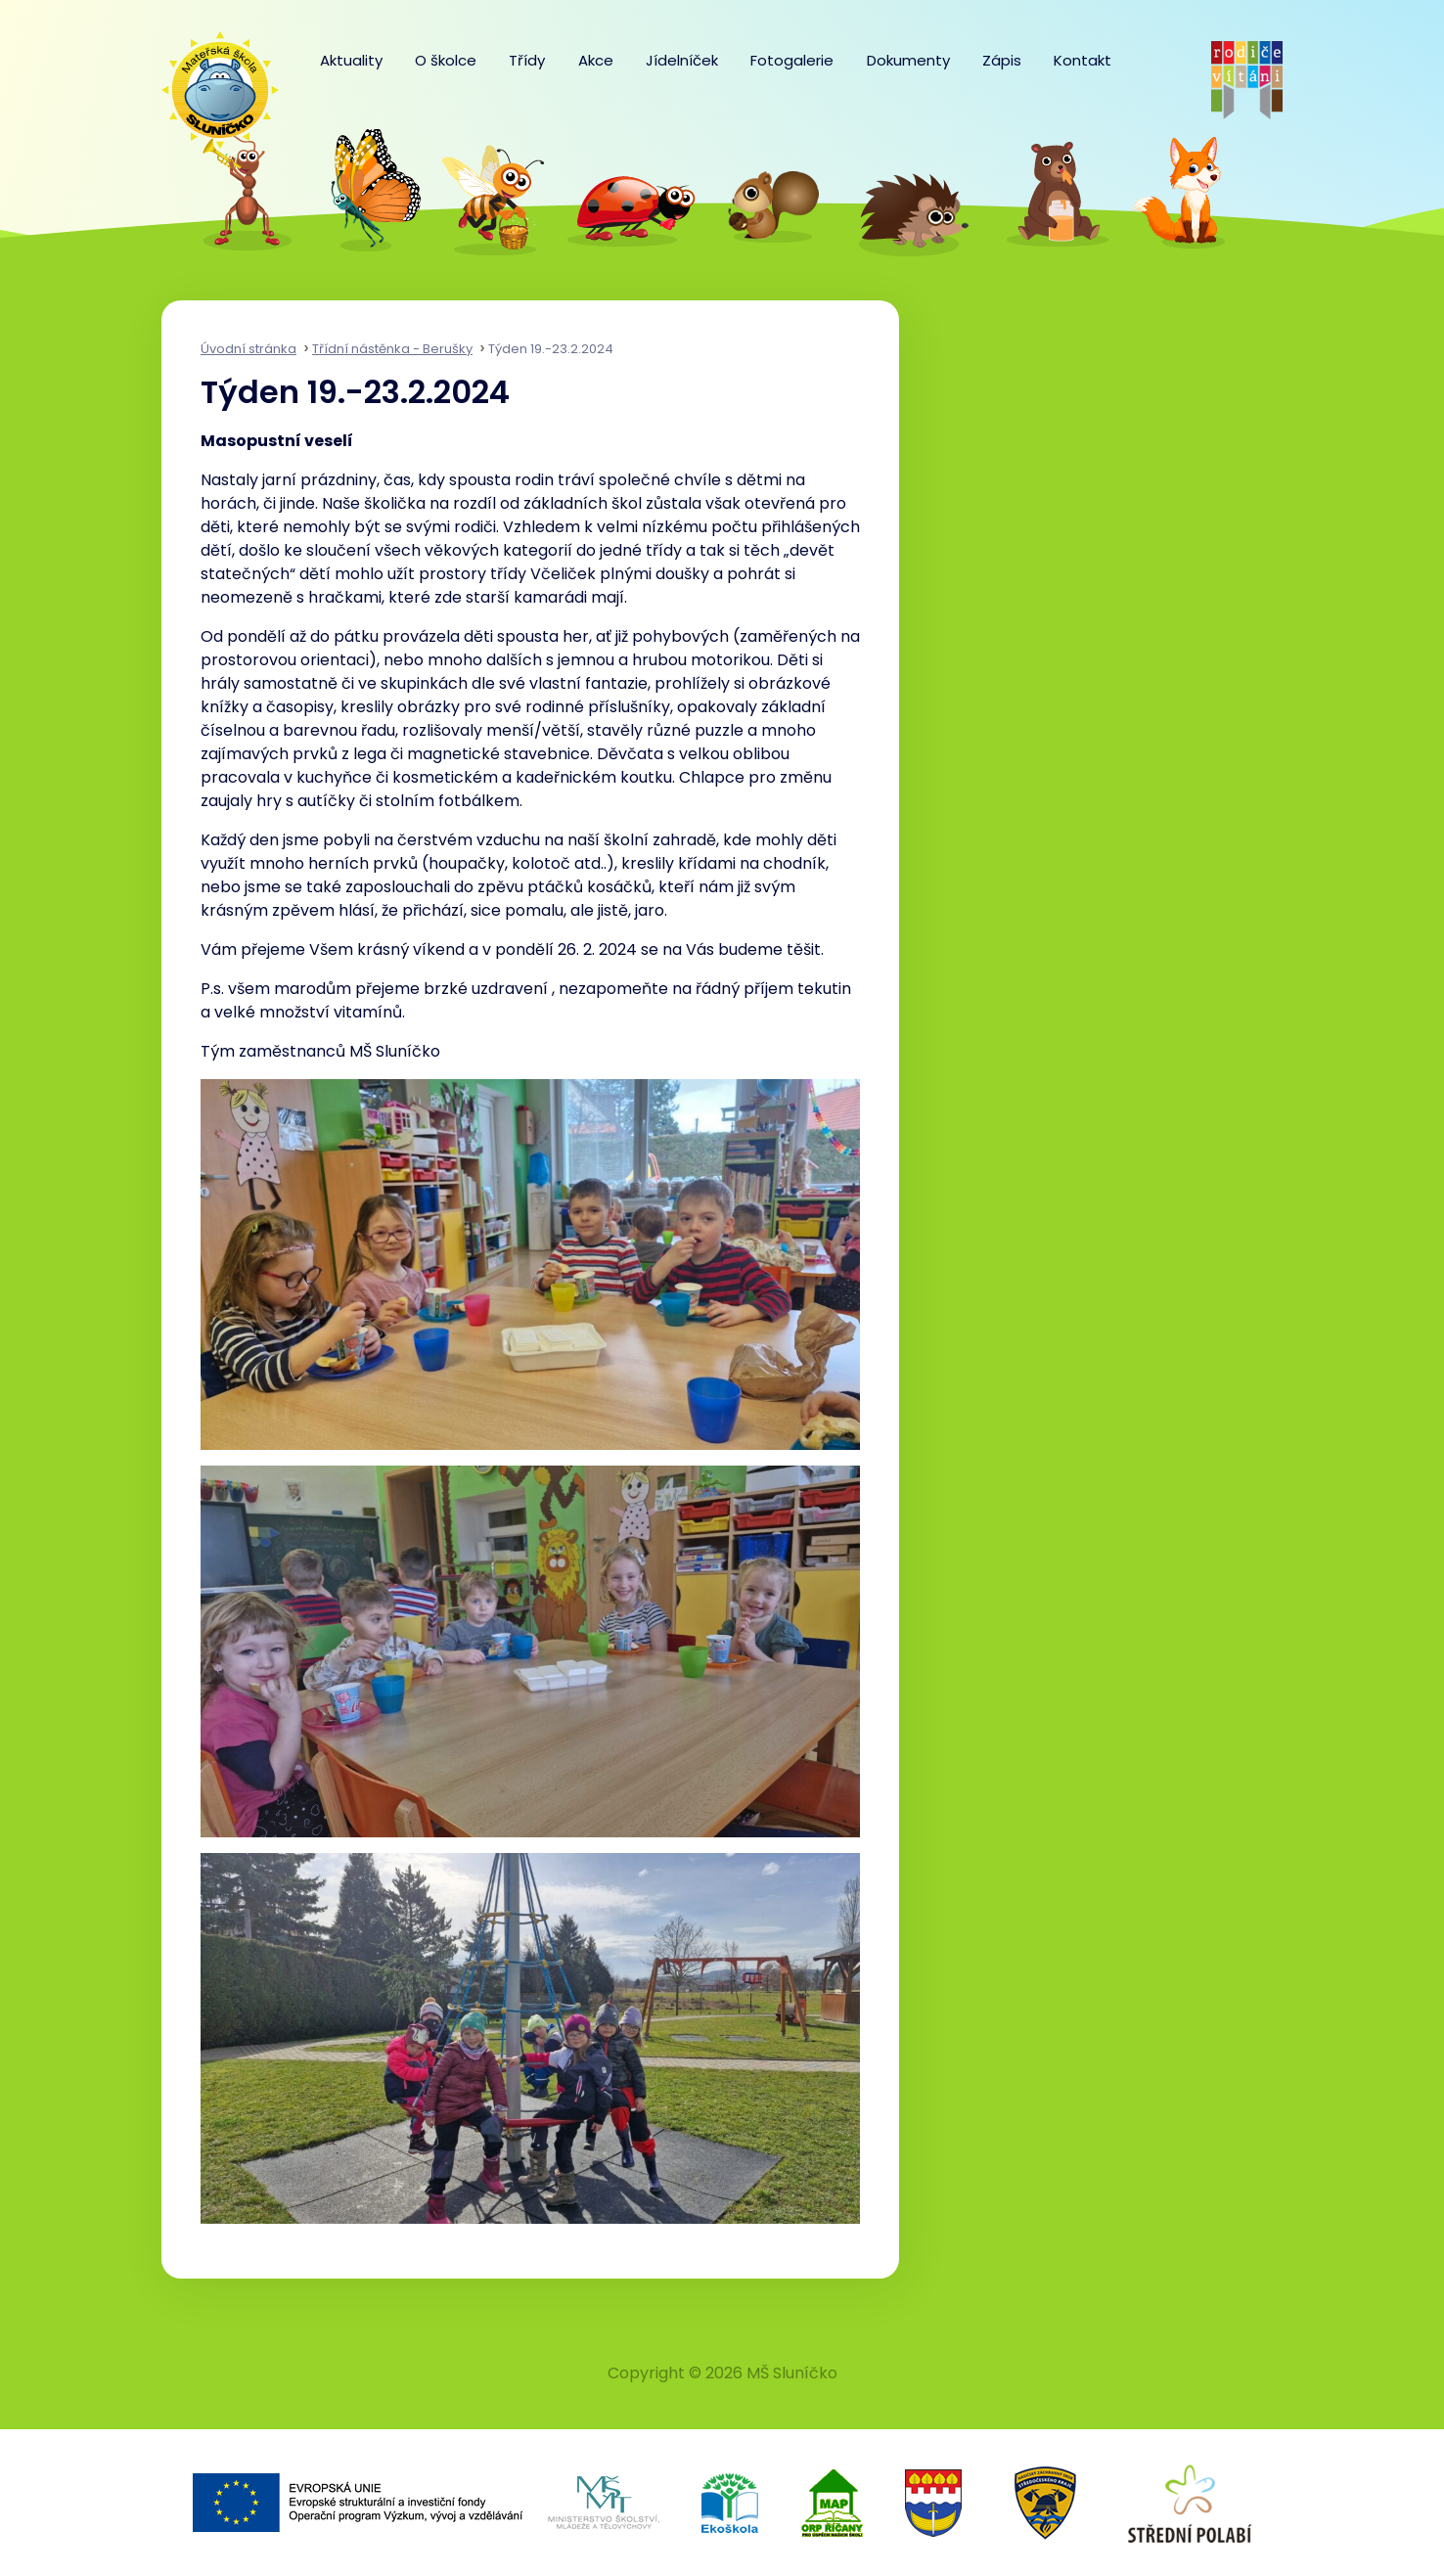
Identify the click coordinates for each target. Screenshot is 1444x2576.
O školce (445, 60)
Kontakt (1082, 60)
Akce (595, 60)
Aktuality (351, 60)
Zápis (1001, 60)
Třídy (527, 60)
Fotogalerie (792, 60)
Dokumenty (908, 60)
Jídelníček (682, 60)
